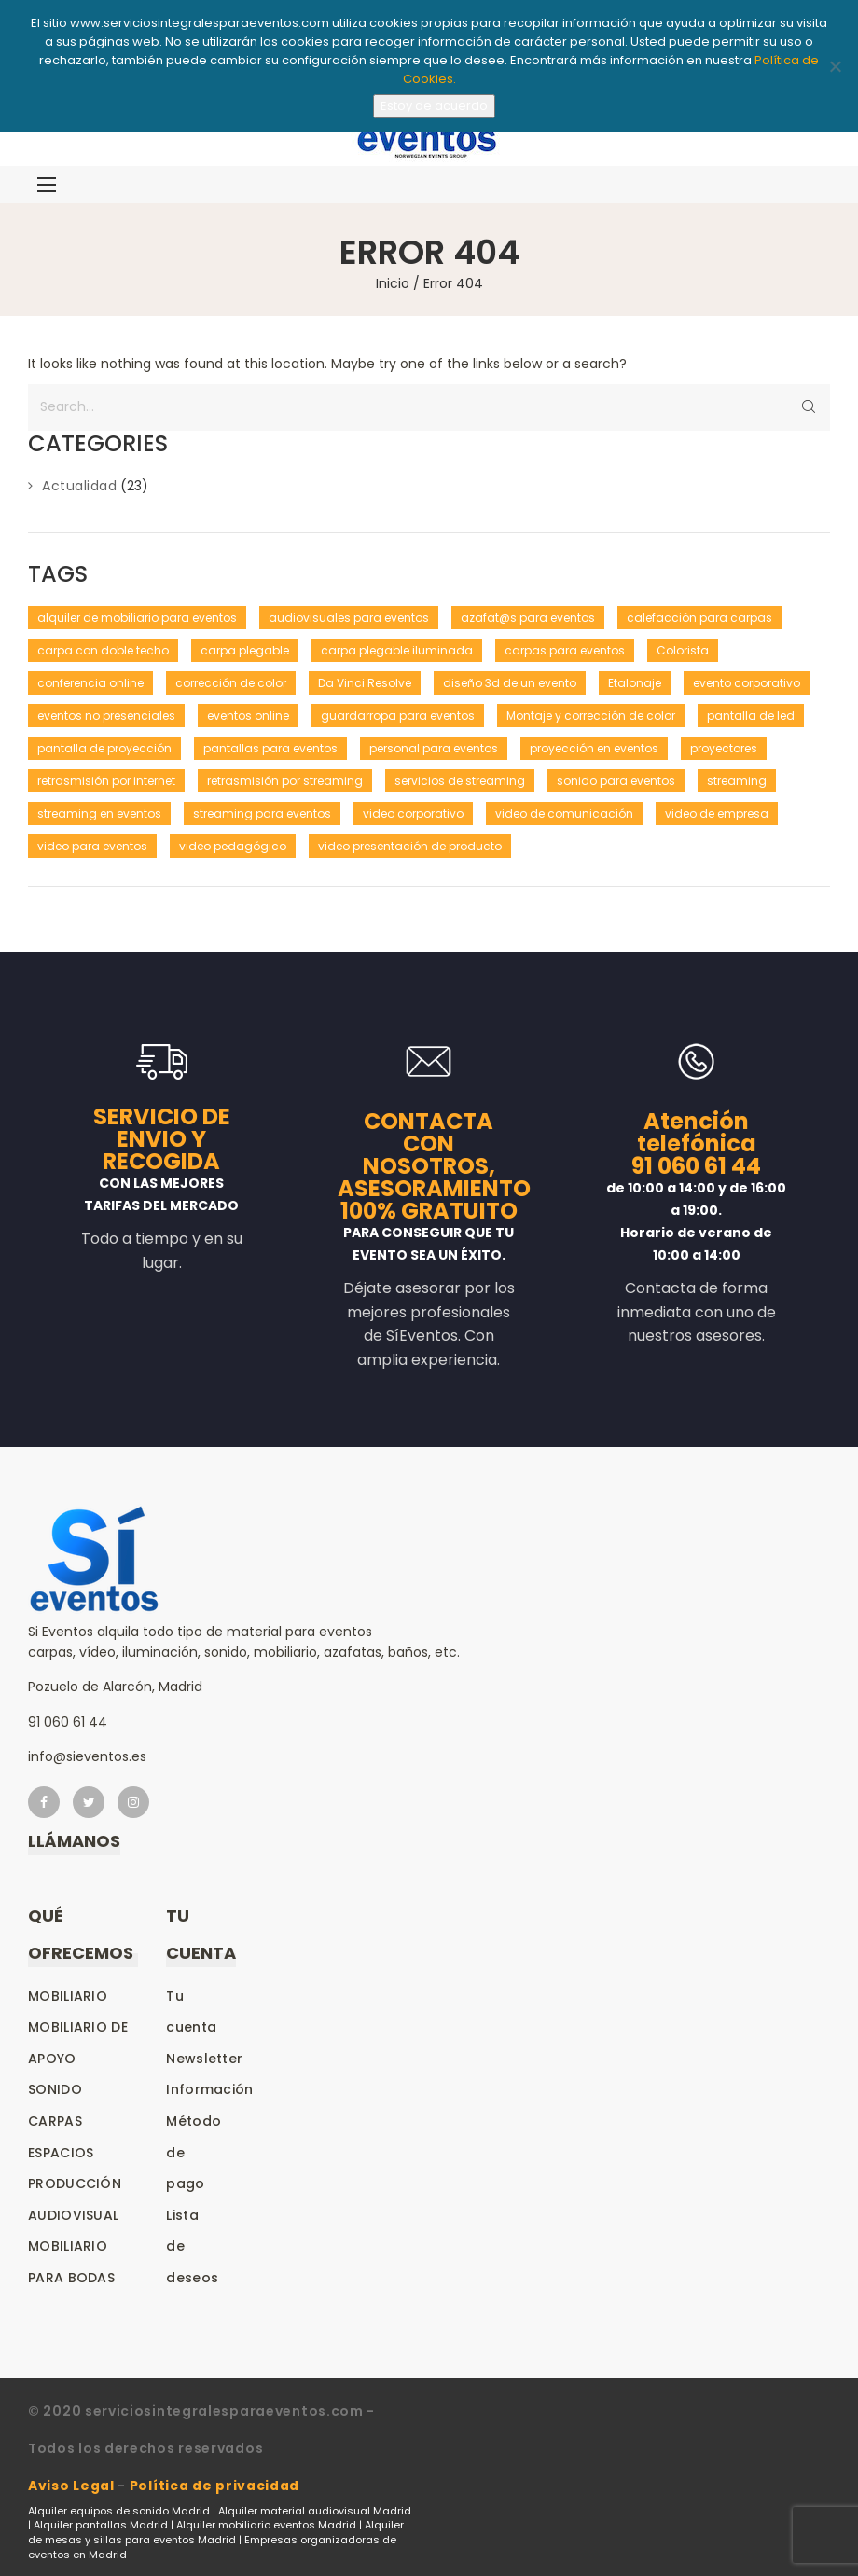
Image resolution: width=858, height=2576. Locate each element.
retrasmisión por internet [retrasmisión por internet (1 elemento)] (106, 781)
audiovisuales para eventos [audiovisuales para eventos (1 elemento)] (349, 618)
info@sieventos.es (87, 1756)
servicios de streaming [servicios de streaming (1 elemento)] (459, 781)
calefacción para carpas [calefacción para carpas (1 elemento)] (699, 618)
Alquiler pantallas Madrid (101, 2524)
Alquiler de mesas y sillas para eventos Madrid (216, 2532)
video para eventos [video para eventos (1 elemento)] (92, 846)
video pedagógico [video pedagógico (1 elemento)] (232, 846)
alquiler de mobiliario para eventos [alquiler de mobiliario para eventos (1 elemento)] (137, 618)
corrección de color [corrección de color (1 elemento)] (230, 683)
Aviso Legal (71, 2485)
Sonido (55, 2089)
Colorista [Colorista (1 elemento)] (683, 650)
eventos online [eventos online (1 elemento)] (248, 715)
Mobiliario (67, 1996)
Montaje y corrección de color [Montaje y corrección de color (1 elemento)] (590, 715)
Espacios (60, 2152)
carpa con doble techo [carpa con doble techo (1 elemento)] (103, 650)
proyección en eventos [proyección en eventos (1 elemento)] (594, 748)
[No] (834, 66)
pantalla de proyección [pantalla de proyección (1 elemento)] (104, 748)
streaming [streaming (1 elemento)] (737, 781)
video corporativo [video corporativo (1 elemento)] (413, 813)
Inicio (392, 283)
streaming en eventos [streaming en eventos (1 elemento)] (99, 813)
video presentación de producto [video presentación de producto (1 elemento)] (410, 846)
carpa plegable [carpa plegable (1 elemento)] (245, 650)
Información (209, 2089)
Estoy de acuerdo (434, 106)
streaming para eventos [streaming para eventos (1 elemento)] (262, 813)
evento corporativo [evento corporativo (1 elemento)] (746, 683)
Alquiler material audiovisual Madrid (314, 2510)
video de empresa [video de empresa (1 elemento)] (716, 813)
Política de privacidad (214, 2485)
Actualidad (79, 485)
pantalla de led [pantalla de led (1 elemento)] (751, 715)
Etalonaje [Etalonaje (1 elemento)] (634, 683)
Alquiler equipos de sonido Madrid (119, 2510)
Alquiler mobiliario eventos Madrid (266, 2524)
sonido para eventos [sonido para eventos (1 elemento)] (616, 781)
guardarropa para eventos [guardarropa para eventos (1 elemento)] (398, 715)
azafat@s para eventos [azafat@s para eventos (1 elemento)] (528, 618)
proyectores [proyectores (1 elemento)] (723, 748)
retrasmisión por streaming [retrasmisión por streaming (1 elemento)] (285, 781)
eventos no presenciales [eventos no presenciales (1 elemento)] (106, 715)
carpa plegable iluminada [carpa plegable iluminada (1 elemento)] (397, 650)
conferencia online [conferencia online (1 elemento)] (90, 683)
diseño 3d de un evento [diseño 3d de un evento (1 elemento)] (509, 683)
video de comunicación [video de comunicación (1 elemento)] (564, 813)
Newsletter (204, 2058)
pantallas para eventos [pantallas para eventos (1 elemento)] (270, 748)
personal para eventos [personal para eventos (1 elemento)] (433, 748)
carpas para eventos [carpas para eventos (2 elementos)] (565, 650)
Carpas (55, 2121)
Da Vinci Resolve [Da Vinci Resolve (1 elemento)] (364, 683)
